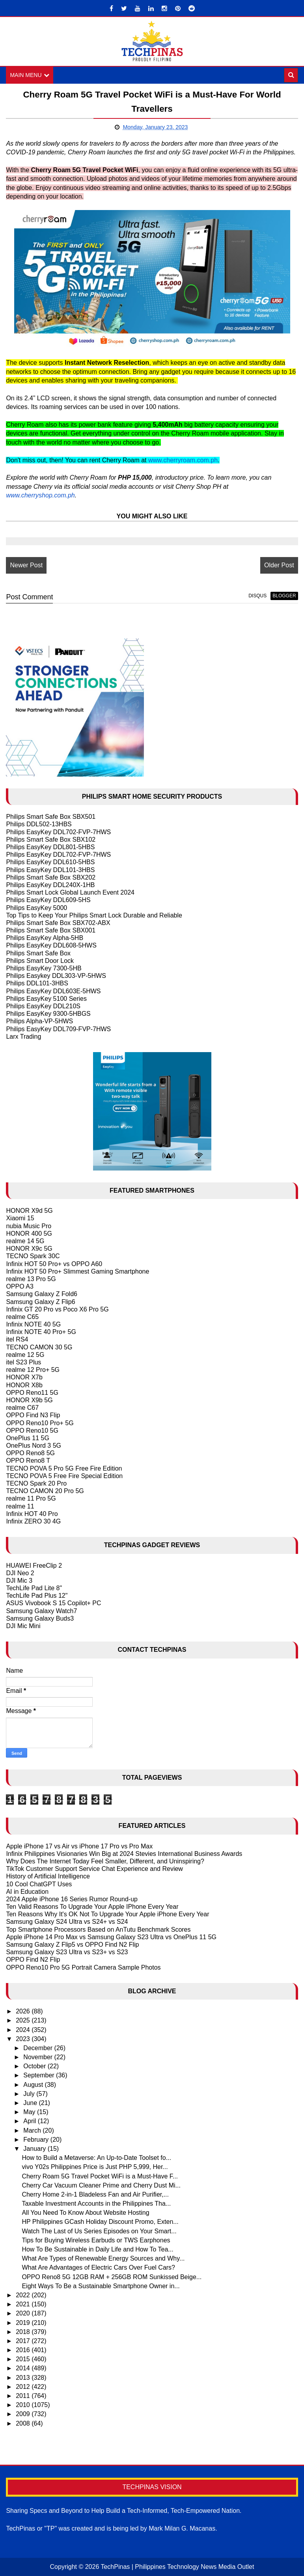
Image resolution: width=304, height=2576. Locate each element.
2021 (24, 2304)
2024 (24, 2029)
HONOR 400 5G (29, 1233)
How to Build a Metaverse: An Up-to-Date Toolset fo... (96, 2157)
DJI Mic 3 (19, 1580)
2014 (24, 2368)
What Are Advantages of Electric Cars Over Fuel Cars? (98, 2268)
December (38, 2048)
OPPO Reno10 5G (32, 1430)
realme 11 (20, 1506)
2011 (24, 2395)
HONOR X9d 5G (29, 1210)
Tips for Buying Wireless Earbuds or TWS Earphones (96, 2240)
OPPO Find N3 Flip (33, 1415)
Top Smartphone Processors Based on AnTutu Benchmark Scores (98, 1929)
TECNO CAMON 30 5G (39, 1347)
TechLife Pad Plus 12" (36, 1595)
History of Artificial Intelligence (48, 1876)
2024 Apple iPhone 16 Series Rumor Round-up (72, 1899)
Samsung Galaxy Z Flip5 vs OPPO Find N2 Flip (72, 1944)
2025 (24, 2020)
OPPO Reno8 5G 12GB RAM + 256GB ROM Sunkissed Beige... (111, 2277)
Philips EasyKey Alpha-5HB (44, 937)
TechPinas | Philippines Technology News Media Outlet (177, 2566)
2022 (24, 2295)
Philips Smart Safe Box (38, 953)
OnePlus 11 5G (27, 1438)
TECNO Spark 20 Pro (36, 1483)
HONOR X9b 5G (29, 1400)
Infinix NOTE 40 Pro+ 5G (41, 1331)
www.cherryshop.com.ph (40, 495)
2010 (24, 2405)
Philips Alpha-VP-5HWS (39, 1021)
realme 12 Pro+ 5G (33, 1369)
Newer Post (26, 565)
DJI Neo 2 (20, 1573)
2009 (24, 2414)
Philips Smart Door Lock (40, 960)
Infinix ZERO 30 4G (33, 1521)
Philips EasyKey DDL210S (43, 1006)
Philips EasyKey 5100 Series (46, 998)
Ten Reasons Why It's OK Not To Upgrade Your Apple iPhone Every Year (107, 1914)
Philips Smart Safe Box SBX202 (50, 877)
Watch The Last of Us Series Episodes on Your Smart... (99, 2231)
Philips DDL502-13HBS (38, 824)
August (34, 2084)
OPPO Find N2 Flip (33, 1960)
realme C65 (22, 1316)
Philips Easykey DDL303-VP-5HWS (56, 975)
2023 (24, 2039)
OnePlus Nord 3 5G (33, 1445)
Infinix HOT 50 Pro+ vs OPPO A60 (54, 1264)
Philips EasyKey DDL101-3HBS (50, 870)
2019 (24, 2322)
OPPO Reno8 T (28, 1461)
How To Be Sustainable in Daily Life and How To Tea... (97, 2249)
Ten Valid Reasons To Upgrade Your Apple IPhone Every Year (92, 1906)
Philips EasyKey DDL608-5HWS (51, 945)
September (39, 2075)
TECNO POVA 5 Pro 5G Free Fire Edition (64, 1468)
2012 (24, 2386)
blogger (284, 596)
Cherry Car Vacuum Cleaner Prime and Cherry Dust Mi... (101, 2185)
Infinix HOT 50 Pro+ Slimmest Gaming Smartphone (77, 1271)
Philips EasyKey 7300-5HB (43, 968)
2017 (24, 2341)
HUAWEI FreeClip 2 (34, 1565)
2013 (24, 2377)
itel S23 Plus (23, 1362)
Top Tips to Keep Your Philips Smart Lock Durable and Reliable (94, 915)
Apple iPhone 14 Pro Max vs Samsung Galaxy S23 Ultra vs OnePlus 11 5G (111, 1937)
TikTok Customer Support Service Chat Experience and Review (94, 1868)
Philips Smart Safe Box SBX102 (50, 839)
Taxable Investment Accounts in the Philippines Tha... (96, 2203)
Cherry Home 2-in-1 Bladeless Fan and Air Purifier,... (95, 2194)
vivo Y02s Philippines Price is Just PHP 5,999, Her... (95, 2167)
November (38, 2057)
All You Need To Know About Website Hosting (85, 2212)
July (29, 2093)
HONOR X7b (24, 1377)
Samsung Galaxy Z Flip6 (40, 1301)
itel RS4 (17, 1339)
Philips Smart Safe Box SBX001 (50, 930)
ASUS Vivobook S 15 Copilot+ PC (53, 1603)
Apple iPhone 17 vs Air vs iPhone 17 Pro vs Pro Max (79, 1846)
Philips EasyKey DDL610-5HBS (50, 862)
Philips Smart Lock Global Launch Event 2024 (70, 892)
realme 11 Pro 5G (31, 1498)
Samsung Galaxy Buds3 (40, 1618)
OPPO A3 (19, 1286)
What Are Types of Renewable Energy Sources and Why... (103, 2258)
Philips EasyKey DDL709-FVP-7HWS (58, 1029)
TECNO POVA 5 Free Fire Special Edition (64, 1476)
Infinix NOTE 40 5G (33, 1324)
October (35, 2066)
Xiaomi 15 (20, 1218)
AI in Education (27, 1891)
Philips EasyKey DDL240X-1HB (50, 885)
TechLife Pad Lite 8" (34, 1588)
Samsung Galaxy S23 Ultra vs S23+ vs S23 (67, 1952)
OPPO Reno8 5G (30, 1453)
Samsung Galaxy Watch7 (41, 1611)
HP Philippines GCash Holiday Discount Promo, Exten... (100, 2222)
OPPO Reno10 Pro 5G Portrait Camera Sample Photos (83, 1967)
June (31, 2102)
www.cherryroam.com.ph (183, 460)
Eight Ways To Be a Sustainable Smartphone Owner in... (100, 2286)
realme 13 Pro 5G (31, 1279)
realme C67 (22, 1407)
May (30, 2112)
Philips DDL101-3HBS (37, 983)
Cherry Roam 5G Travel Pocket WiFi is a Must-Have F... (100, 2176)
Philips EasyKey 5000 (36, 907)
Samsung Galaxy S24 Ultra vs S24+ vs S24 (67, 1922)
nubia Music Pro (28, 1226)
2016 (24, 2350)
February (36, 2139)
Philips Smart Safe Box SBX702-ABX (58, 922)
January (35, 2148)
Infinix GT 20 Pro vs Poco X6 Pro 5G (57, 1309)
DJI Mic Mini (23, 1626)
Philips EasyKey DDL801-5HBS (50, 847)
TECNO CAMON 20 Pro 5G (45, 1491)
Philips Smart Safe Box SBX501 (50, 816)
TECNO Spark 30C (33, 1256)
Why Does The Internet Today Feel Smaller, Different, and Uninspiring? (105, 1861)
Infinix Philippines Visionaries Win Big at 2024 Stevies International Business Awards (124, 1853)
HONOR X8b (24, 1385)
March (33, 2130)
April (30, 2121)
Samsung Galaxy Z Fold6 (41, 1294)
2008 (24, 2423)
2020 (24, 2313)
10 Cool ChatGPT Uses (39, 1884)
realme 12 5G (25, 1354)
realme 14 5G (25, 1241)
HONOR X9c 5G (29, 1248)
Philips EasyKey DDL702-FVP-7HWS (58, 832)
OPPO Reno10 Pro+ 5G (39, 1423)
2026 (24, 2011)
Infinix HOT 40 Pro (32, 1513)
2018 (24, 2331)
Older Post (279, 565)
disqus (257, 596)
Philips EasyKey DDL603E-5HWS (53, 991)
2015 (24, 2359)
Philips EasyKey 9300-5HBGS (48, 1013)
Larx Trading (23, 1036)
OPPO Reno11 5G (32, 1392)
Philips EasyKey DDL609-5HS (48, 900)
